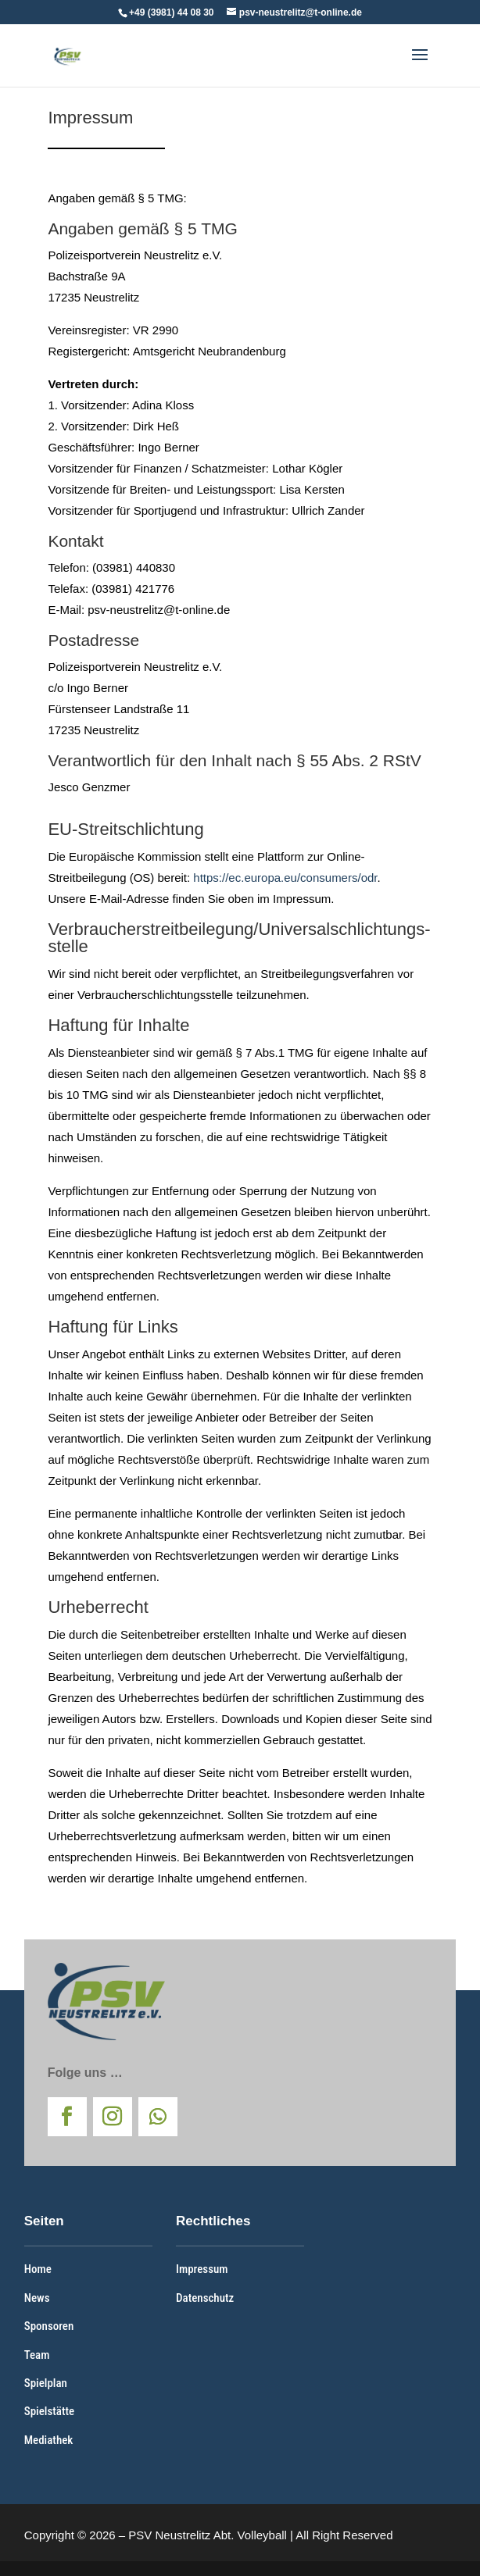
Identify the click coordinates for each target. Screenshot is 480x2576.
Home (38, 2269)
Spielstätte (49, 2411)
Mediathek (48, 2440)
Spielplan (45, 2383)
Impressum (201, 2269)
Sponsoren (49, 2326)
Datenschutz (205, 2298)
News (37, 2298)
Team (37, 2355)
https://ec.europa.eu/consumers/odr (285, 877)
